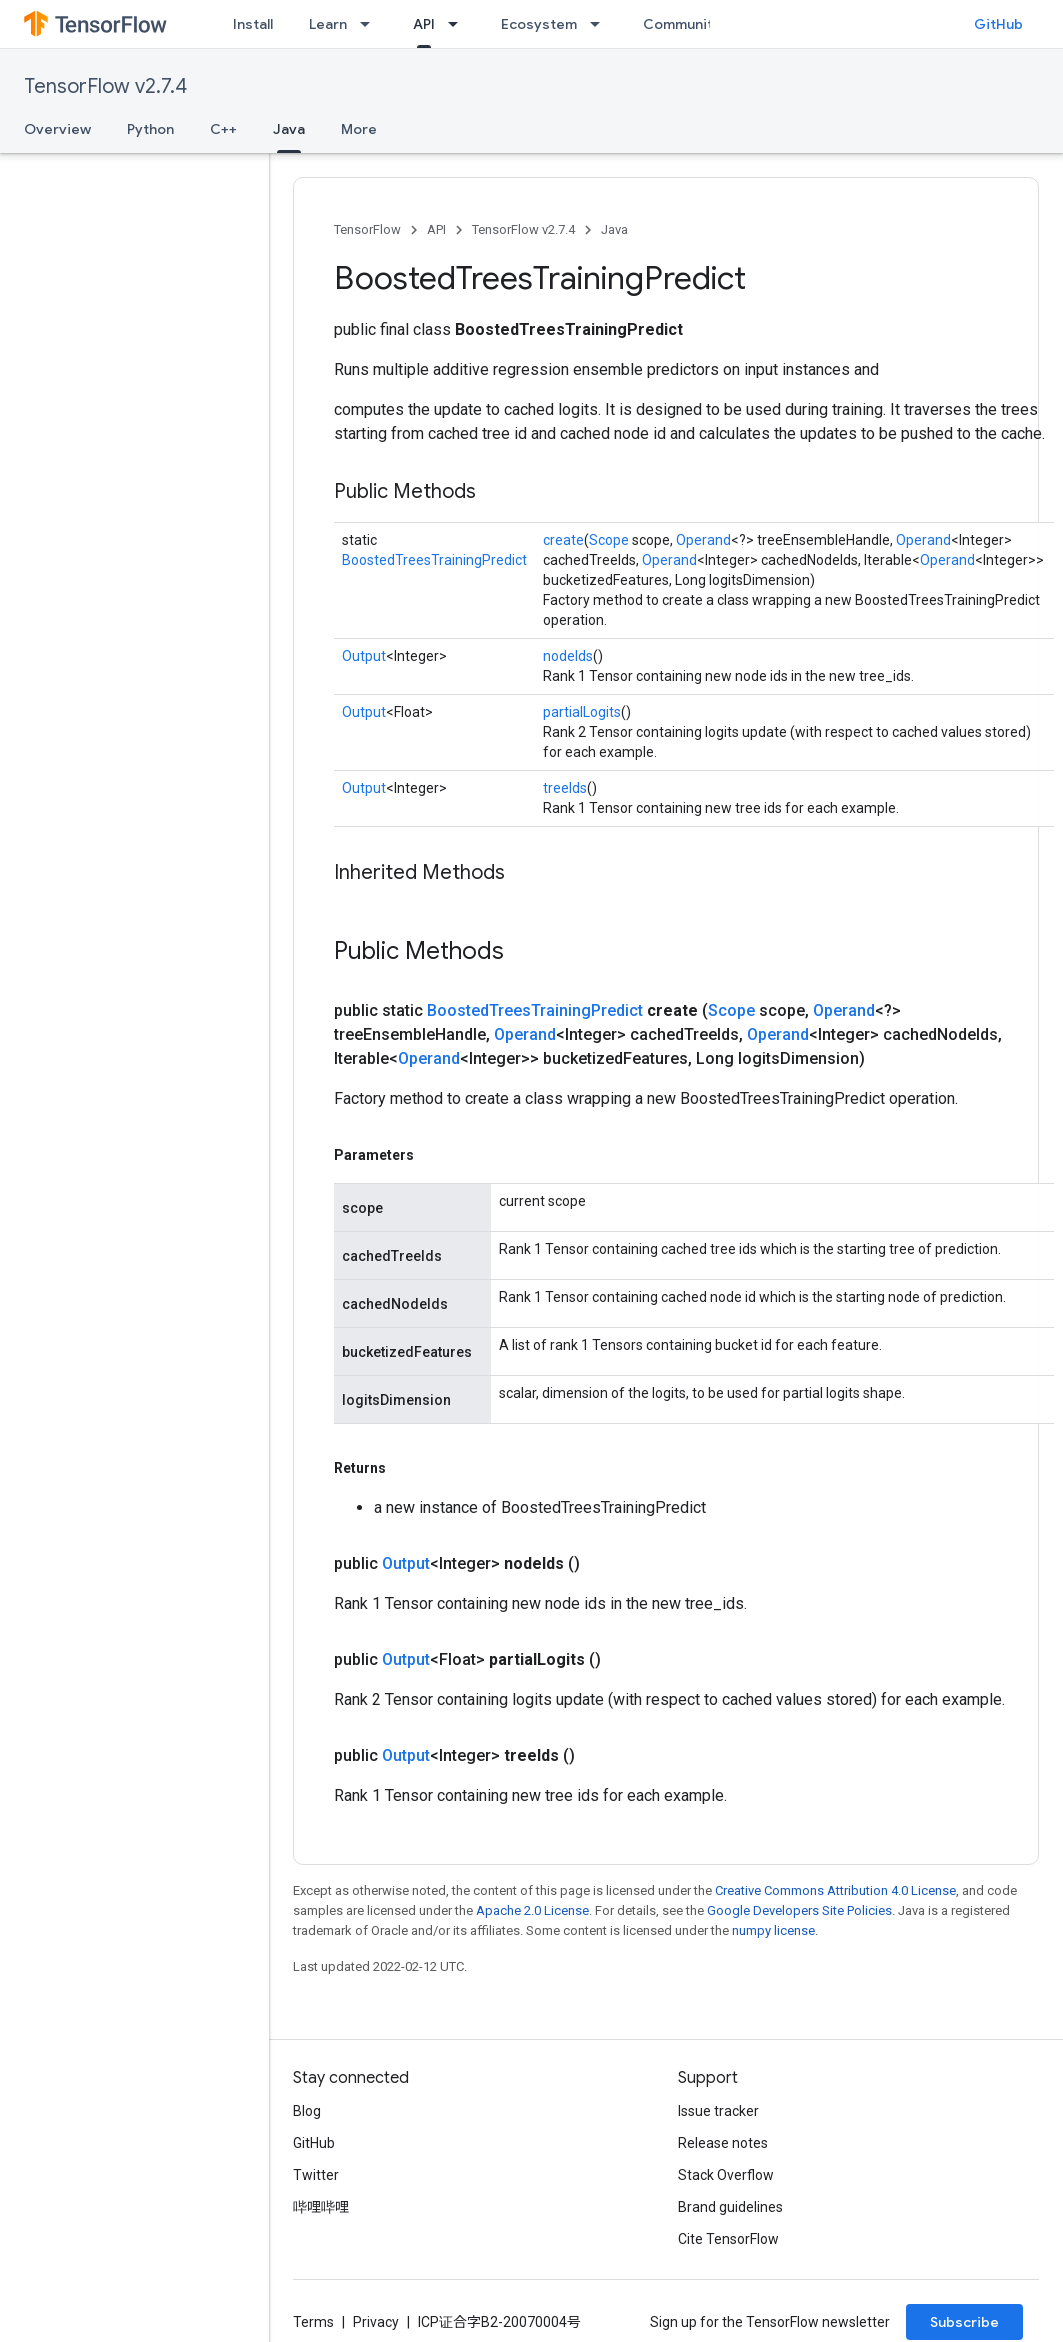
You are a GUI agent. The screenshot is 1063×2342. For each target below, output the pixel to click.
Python (150, 129)
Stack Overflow (726, 2175)
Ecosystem (539, 24)
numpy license (773, 1930)
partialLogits (582, 712)
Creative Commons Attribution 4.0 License (835, 1890)
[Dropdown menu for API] (459, 24)
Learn (328, 24)
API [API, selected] (424, 24)
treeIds (565, 788)
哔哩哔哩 (321, 2207)
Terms (313, 2322)
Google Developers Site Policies (799, 1910)
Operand (703, 540)
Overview (57, 129)
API (436, 229)
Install (253, 24)
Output (364, 656)
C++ (223, 129)
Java (614, 229)
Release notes (723, 2143)
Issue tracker (718, 2111)
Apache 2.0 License (532, 1910)
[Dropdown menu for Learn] (371, 24)
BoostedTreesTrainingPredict (434, 560)
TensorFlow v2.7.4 (105, 86)
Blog (307, 2111)
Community (682, 24)
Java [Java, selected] (289, 129)
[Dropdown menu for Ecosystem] (601, 24)
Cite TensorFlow (728, 2239)
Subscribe (964, 2322)
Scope (609, 540)
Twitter (316, 2175)
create (563, 540)
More (359, 129)
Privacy (376, 2322)
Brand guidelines (730, 2207)
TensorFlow (367, 229)
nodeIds (568, 656)
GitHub (998, 24)
